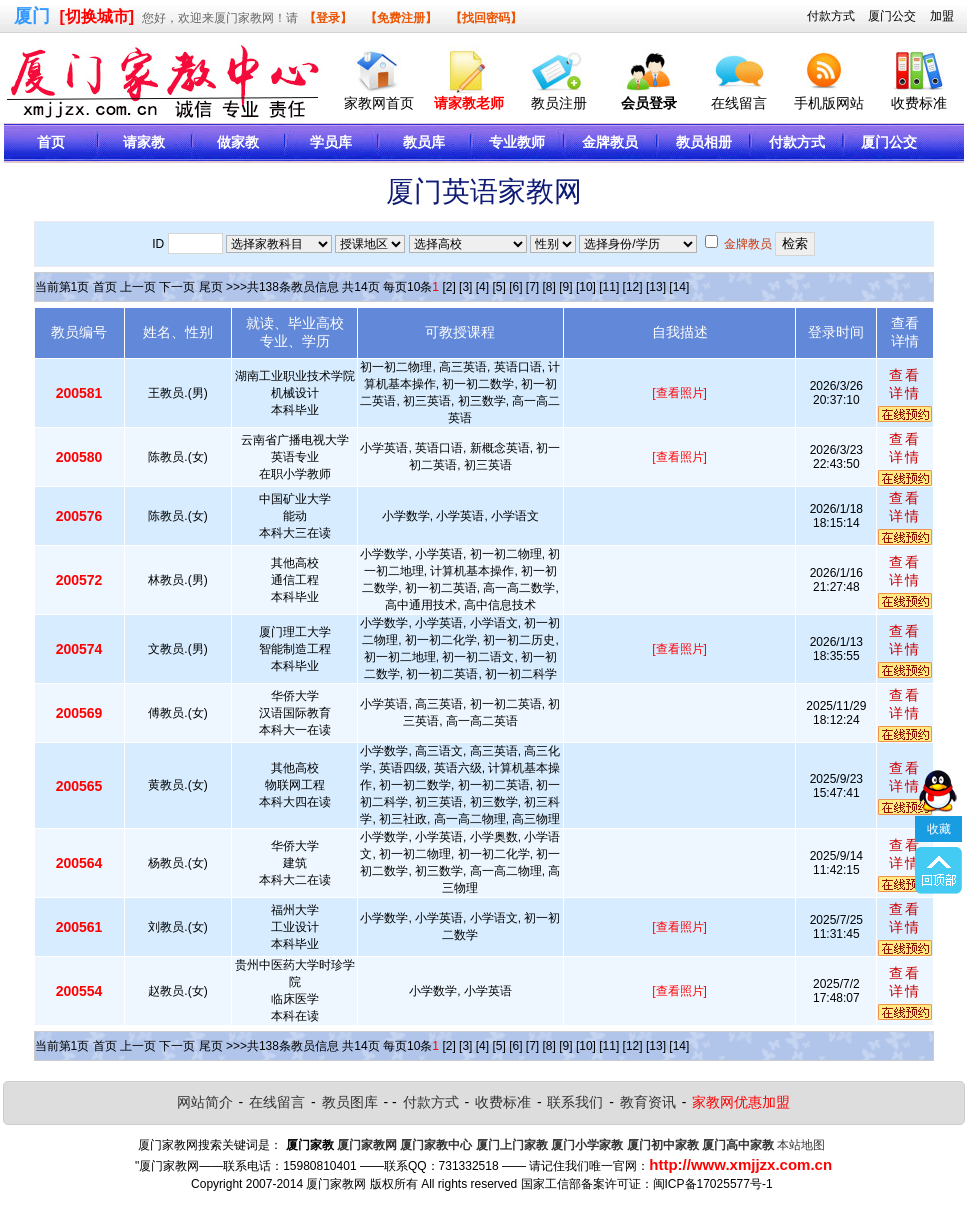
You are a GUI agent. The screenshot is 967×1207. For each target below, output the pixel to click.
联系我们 (575, 1102)
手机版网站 (829, 103)
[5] (498, 287)
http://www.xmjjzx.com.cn (740, 1164)
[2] (448, 287)
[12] (633, 287)
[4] (482, 287)
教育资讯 (648, 1102)
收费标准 (919, 103)
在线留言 (739, 103)
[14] (679, 287)
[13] (656, 287)
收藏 (939, 785)
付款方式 (831, 16)
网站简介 (205, 1102)
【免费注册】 (401, 18)
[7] (532, 287)
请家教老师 (469, 103)
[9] (565, 287)
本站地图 (801, 1145)
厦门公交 (892, 16)
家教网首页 (379, 103)
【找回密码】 (486, 18)
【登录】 (328, 18)
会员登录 (649, 103)
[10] (586, 287)
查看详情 (905, 384)
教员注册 (559, 103)
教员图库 (350, 1102)
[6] (515, 287)
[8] (549, 287)
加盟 (942, 16)
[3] (465, 287)
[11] (609, 287)
